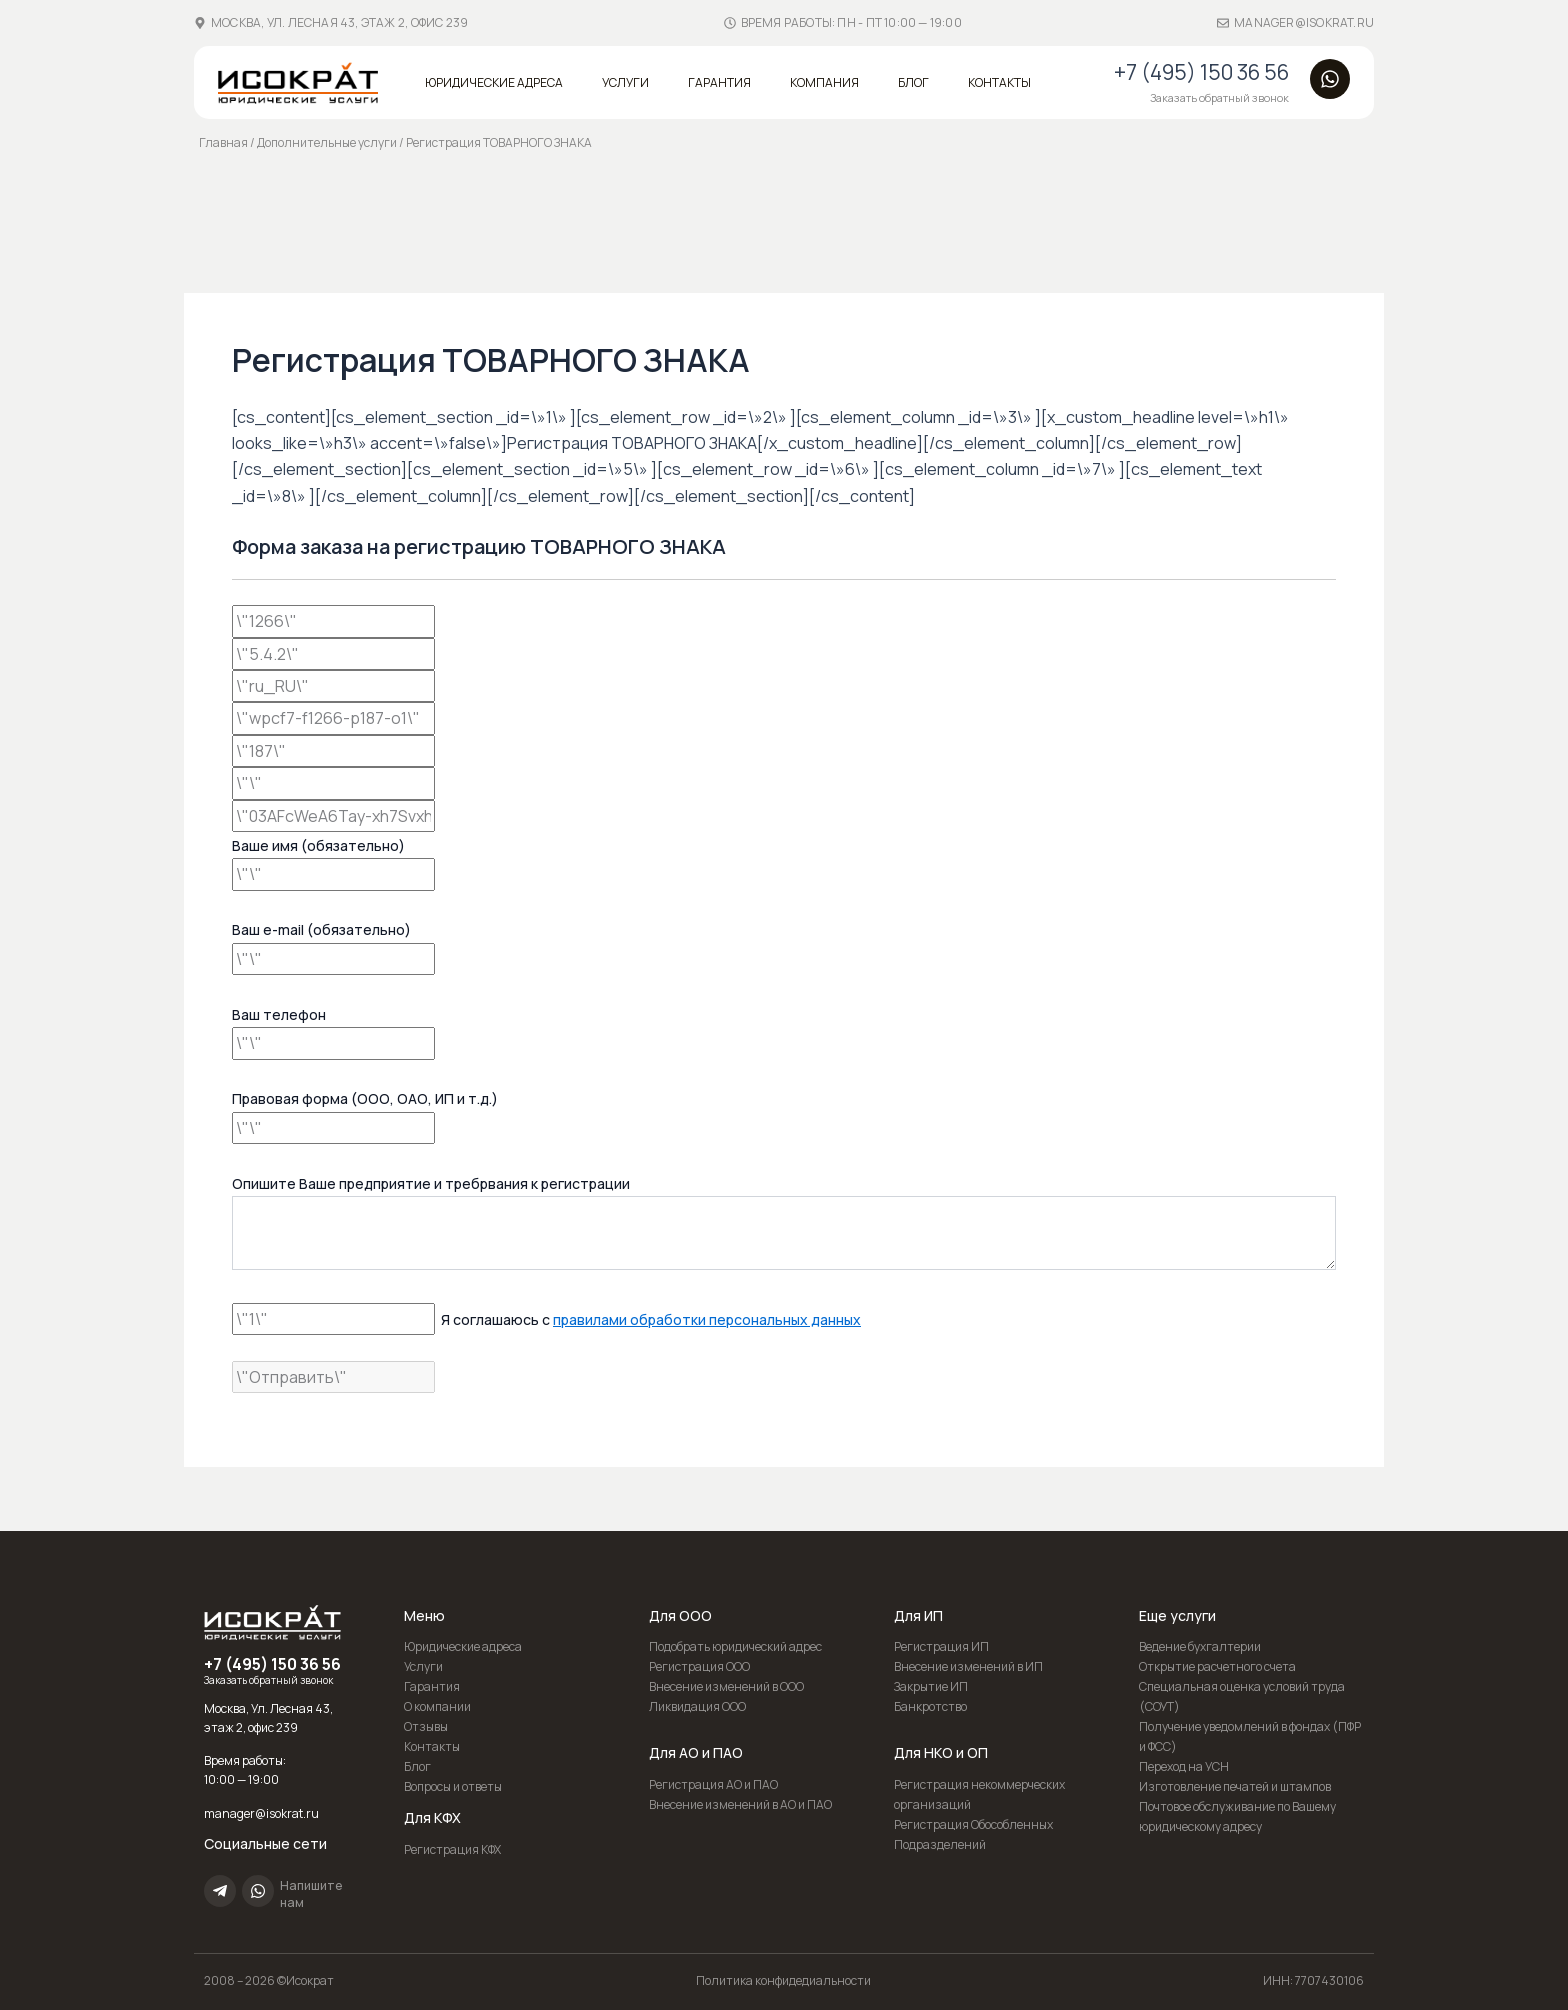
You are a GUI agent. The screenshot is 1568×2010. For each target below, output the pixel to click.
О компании (437, 1706)
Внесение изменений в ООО (726, 1686)
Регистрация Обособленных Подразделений (973, 1834)
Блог (913, 82)
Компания (824, 82)
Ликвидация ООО (697, 1706)
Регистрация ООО (699, 1666)
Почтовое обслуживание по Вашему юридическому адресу (1237, 1816)
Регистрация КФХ (452, 1849)
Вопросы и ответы (453, 1786)
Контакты (999, 82)
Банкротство (930, 1706)
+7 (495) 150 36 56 (1201, 72)
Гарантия (719, 82)
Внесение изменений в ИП (968, 1666)
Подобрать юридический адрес (735, 1646)
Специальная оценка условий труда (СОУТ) (1242, 1696)
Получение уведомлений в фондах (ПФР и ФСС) (1250, 1736)
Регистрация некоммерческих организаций (979, 1794)
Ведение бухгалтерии (1200, 1646)
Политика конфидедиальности (783, 1980)
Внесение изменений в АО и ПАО (740, 1804)
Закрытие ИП (931, 1686)
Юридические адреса (494, 82)
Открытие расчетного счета (1217, 1666)
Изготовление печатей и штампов (1235, 1786)
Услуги (625, 82)
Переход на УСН (1184, 1766)
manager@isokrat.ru (1304, 22)
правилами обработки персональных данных (707, 1319)
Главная (223, 142)
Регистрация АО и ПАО (713, 1784)
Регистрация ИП (941, 1646)
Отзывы (426, 1726)
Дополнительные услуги (327, 142)
